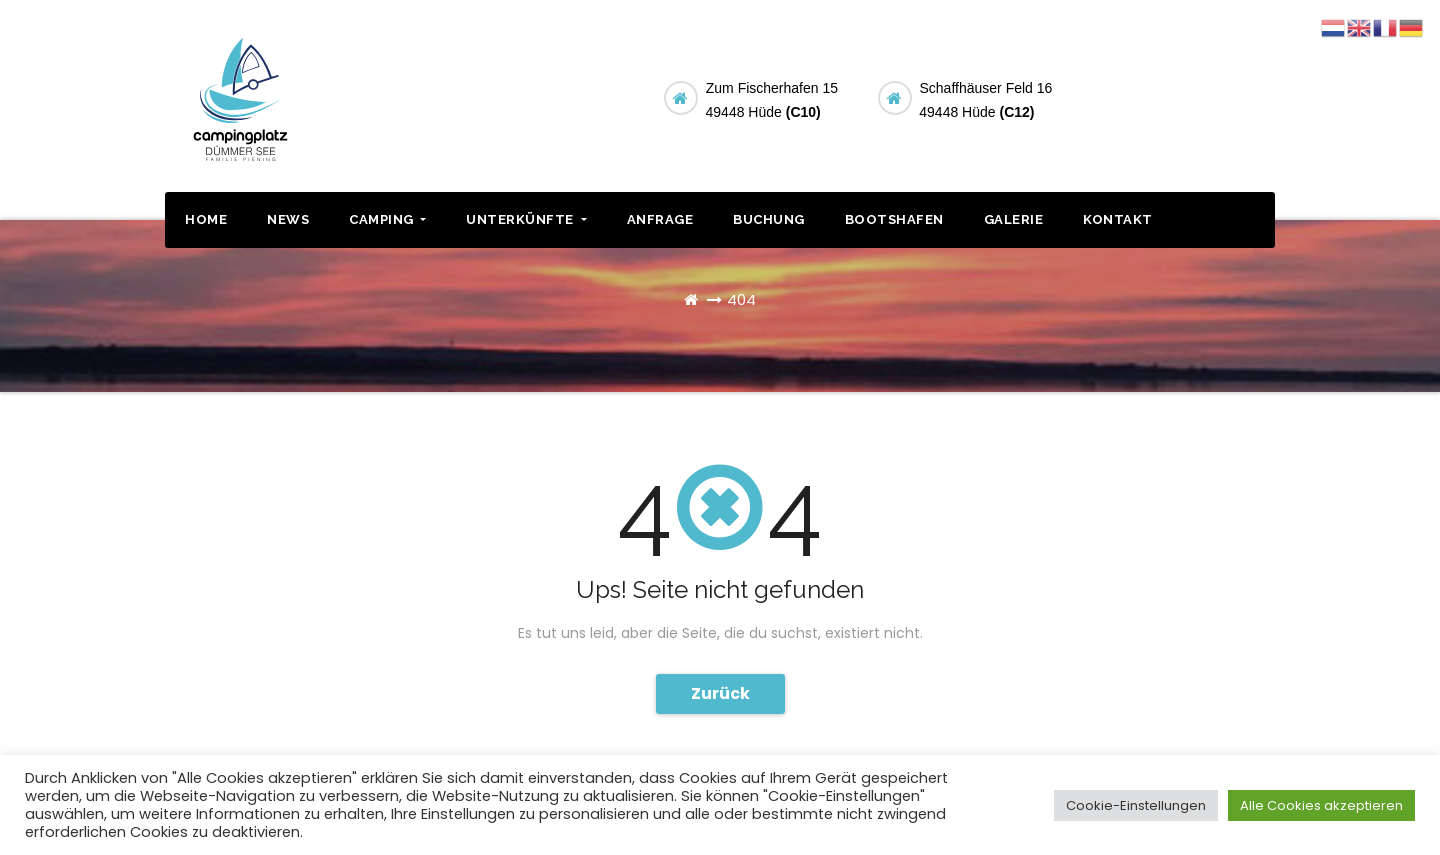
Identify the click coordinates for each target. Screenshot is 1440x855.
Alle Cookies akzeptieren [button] (1321, 805)
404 (741, 299)
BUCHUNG (1197, 95)
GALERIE (1014, 219)
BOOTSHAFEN (894, 219)
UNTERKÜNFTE (526, 219)
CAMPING (387, 219)
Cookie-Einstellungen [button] (1136, 805)
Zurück (720, 693)
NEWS (288, 219)
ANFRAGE (660, 219)
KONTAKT (1118, 219)
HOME (206, 219)
